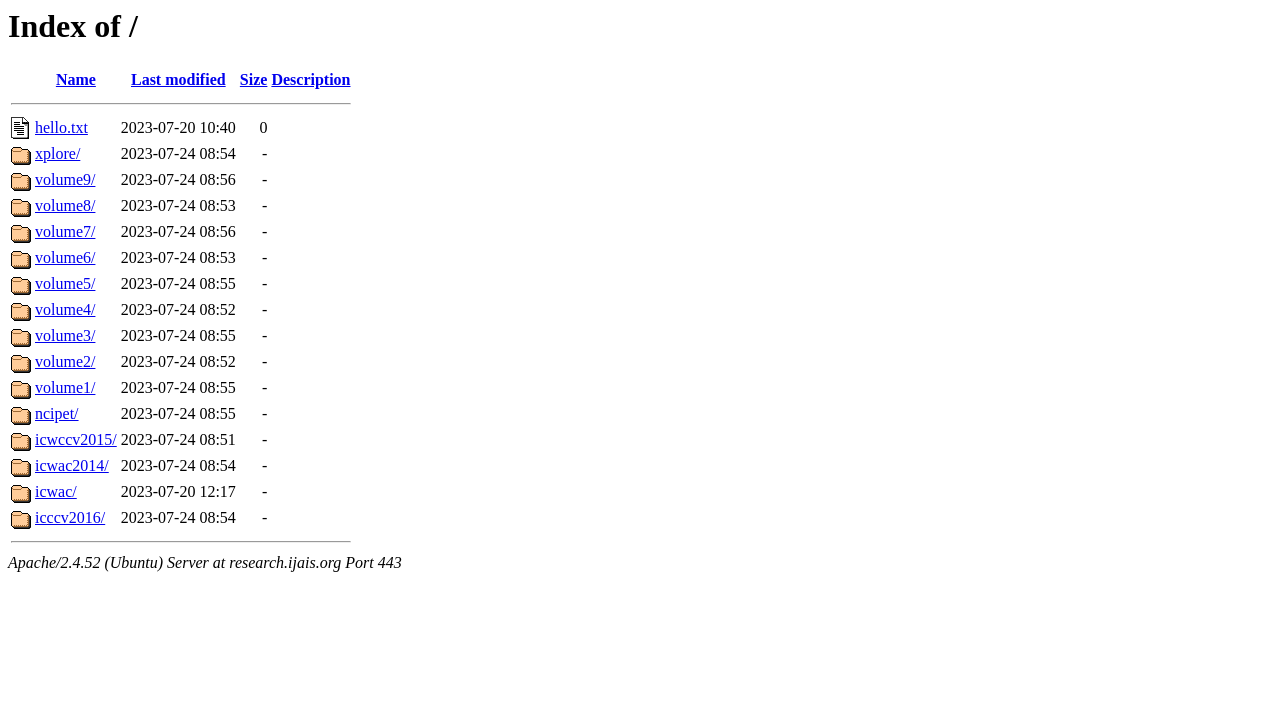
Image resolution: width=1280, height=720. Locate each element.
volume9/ (65, 179)
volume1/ (65, 387)
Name (76, 79)
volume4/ (65, 309)
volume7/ (65, 231)
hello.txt (61, 127)
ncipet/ (57, 413)
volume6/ (65, 257)
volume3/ (65, 335)
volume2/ (65, 361)
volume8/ (65, 205)
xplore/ (57, 153)
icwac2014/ (72, 465)
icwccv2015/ (76, 439)
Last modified (178, 79)
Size (254, 79)
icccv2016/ (70, 517)
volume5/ (65, 283)
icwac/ (56, 491)
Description (310, 79)
